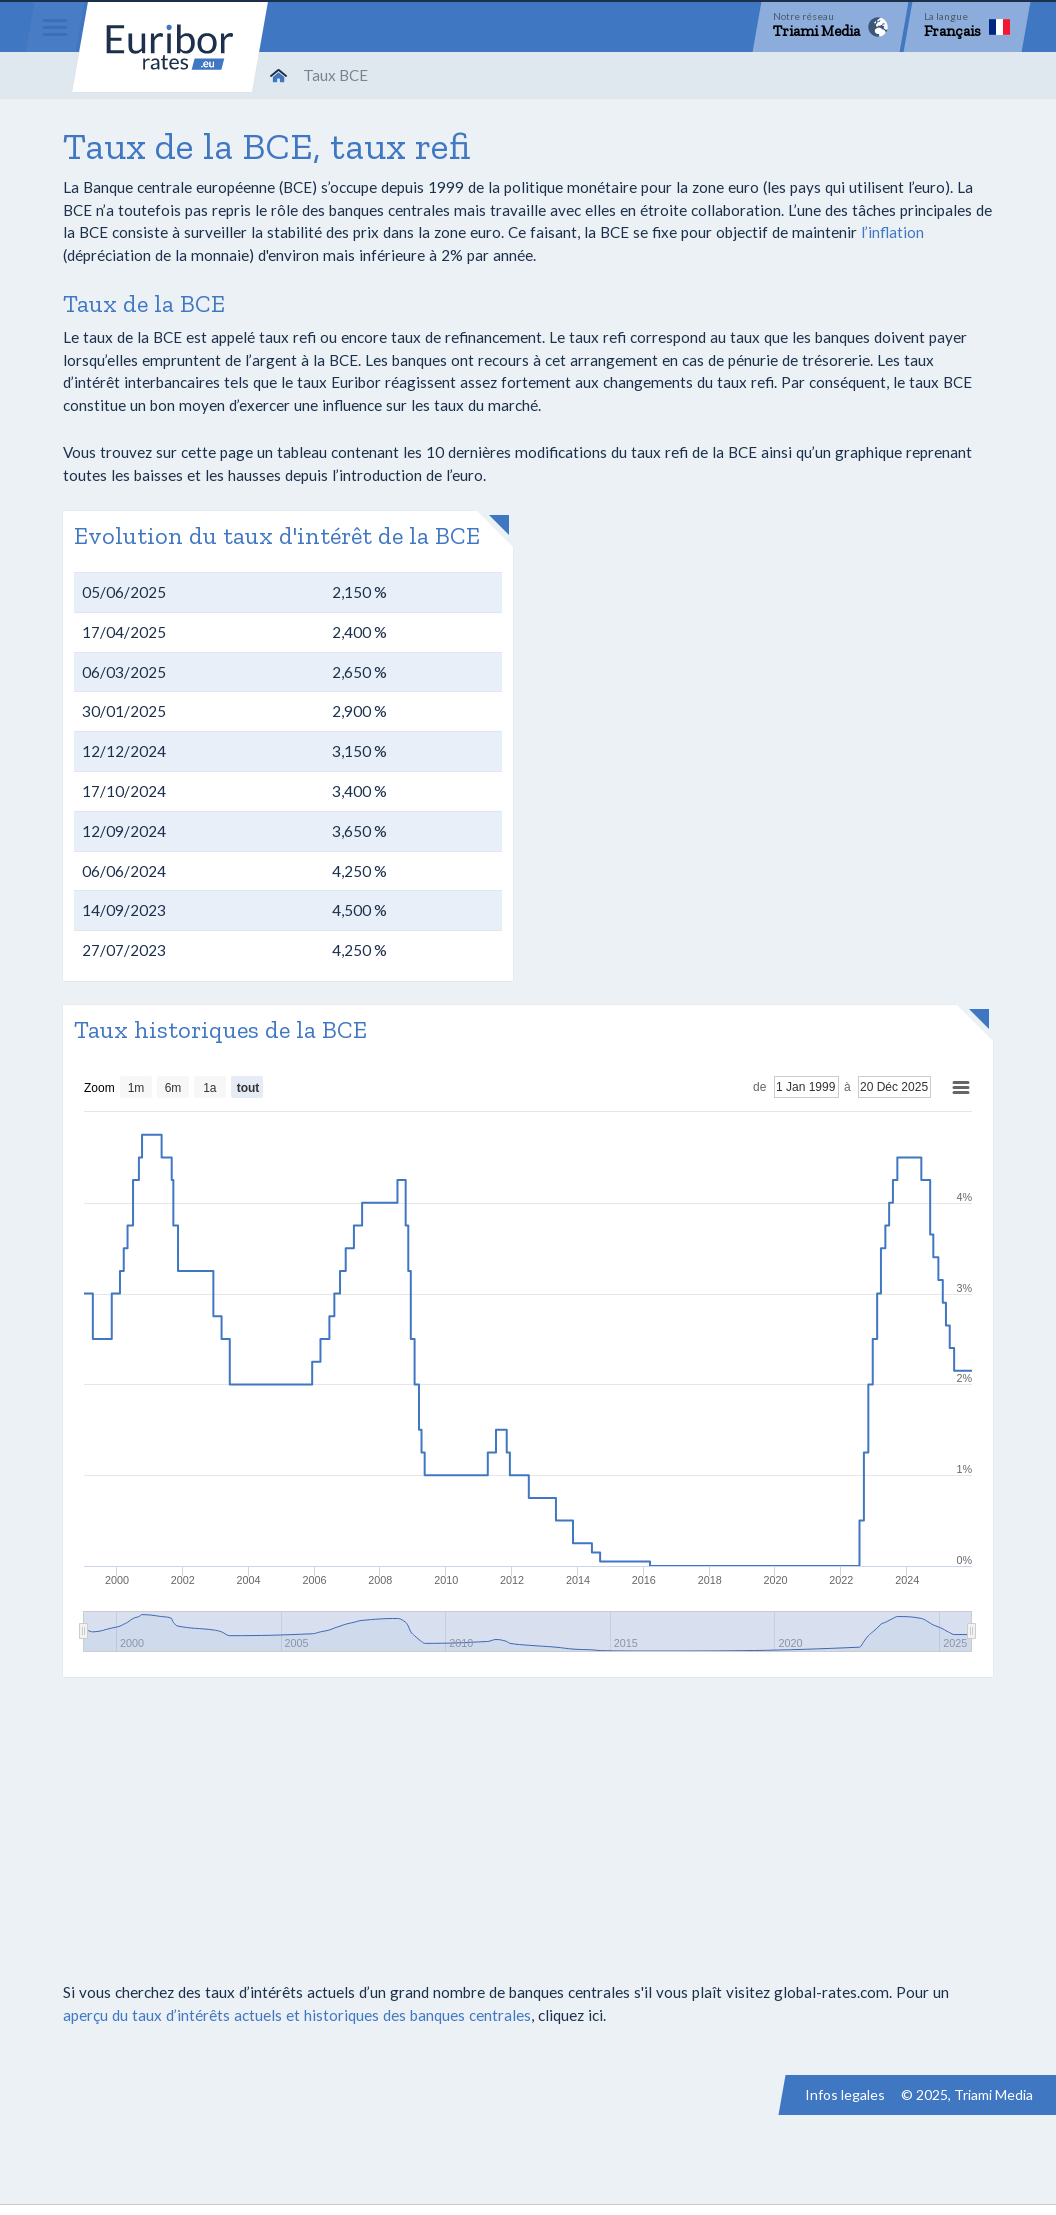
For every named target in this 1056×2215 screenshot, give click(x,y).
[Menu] (55, 27)
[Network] (830, 27)
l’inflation (892, 232)
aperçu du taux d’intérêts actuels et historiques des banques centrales (297, 2015)
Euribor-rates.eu (170, 47)
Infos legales (845, 2094)
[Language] (967, 27)
